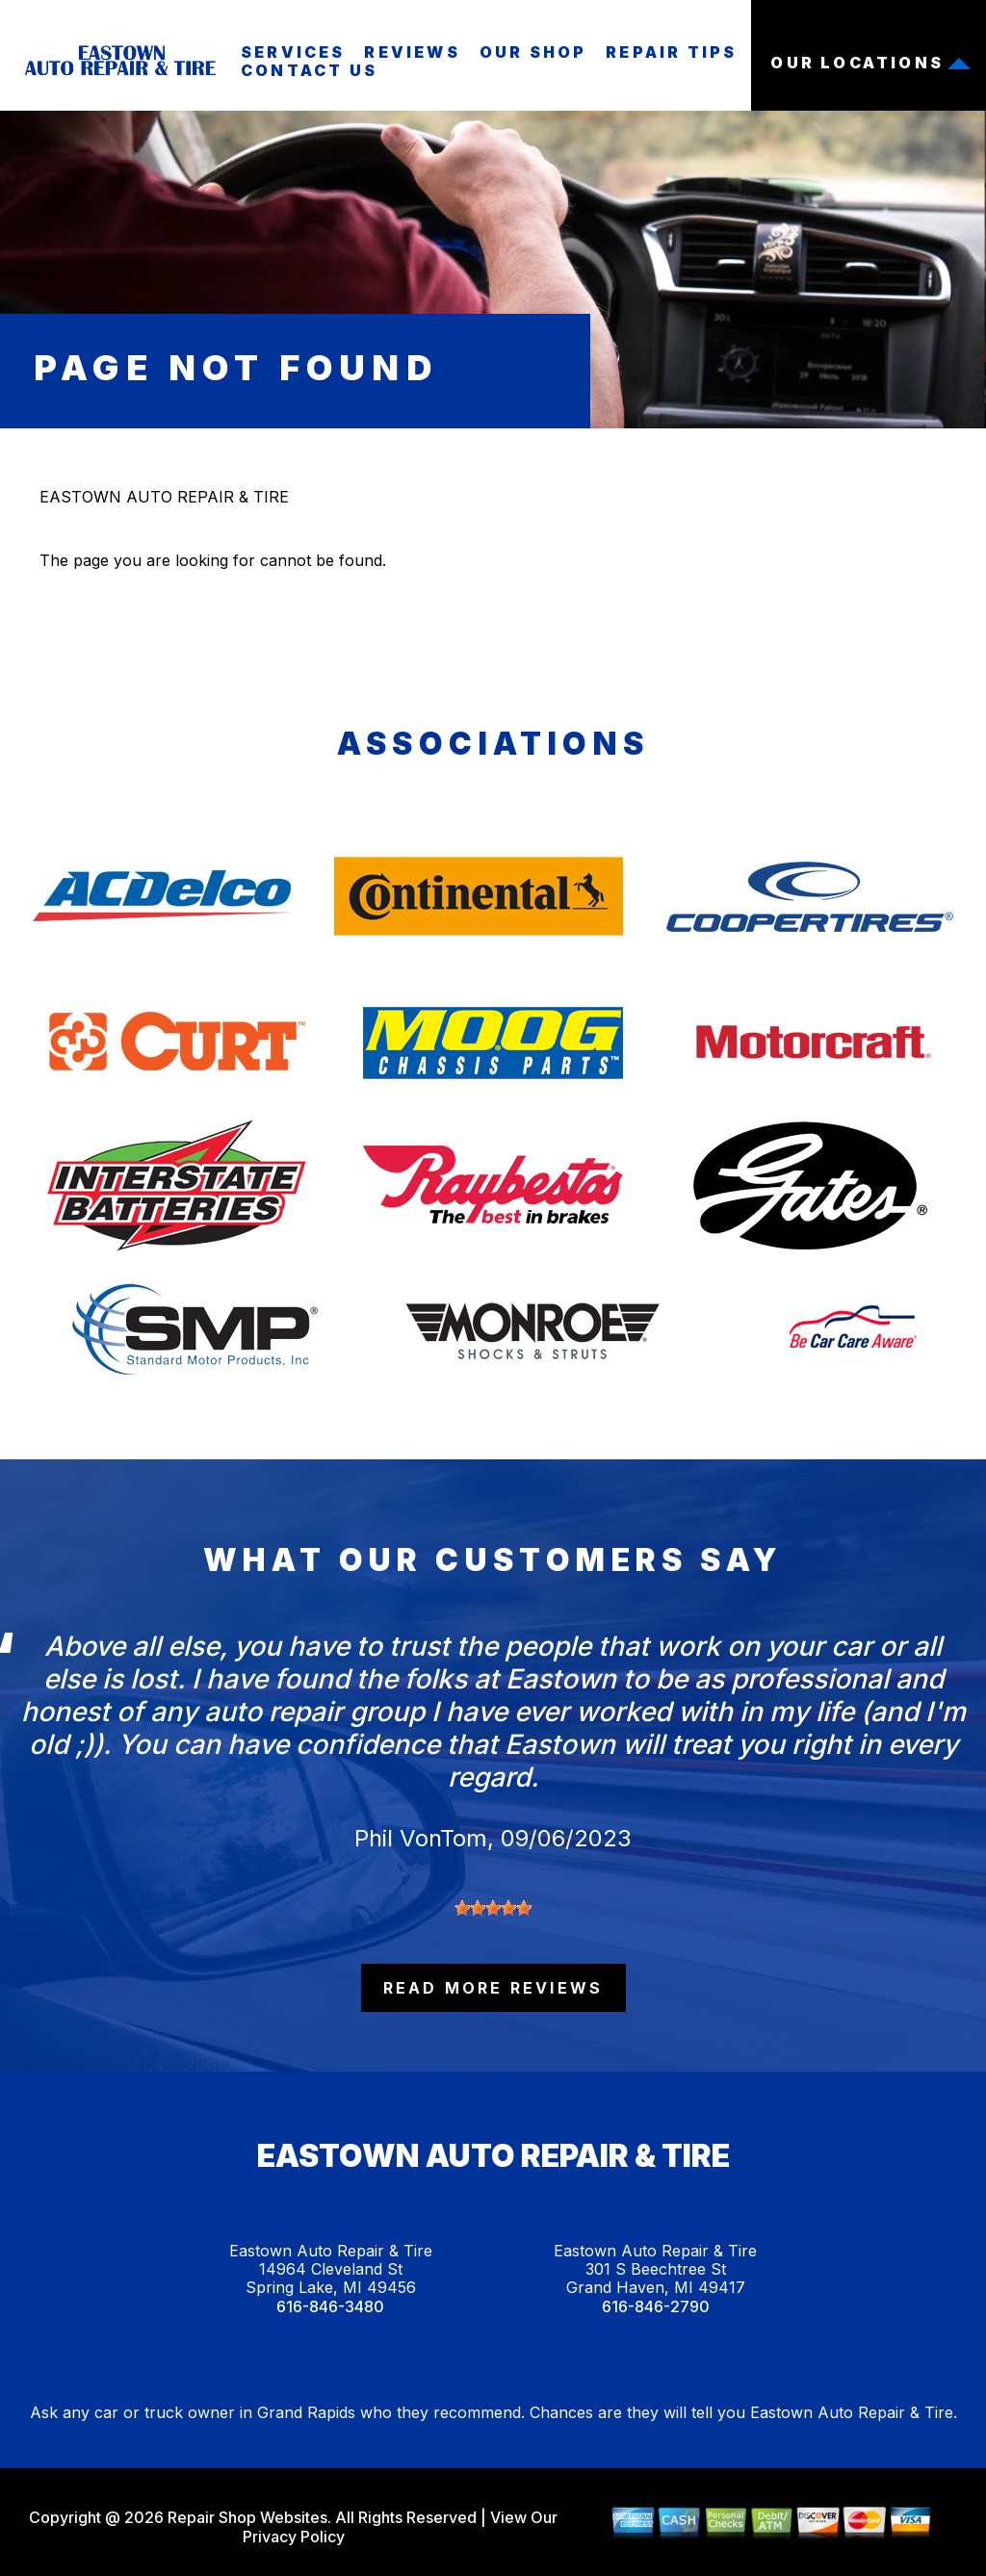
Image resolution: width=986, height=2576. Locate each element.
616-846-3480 (330, 2307)
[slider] (493, 1908)
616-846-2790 (656, 2307)
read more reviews (493, 1987)
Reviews (411, 52)
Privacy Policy (294, 2536)
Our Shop (533, 52)
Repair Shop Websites (245, 2517)
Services (293, 52)
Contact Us (309, 70)
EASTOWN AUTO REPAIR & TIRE (164, 496)
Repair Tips (671, 52)
